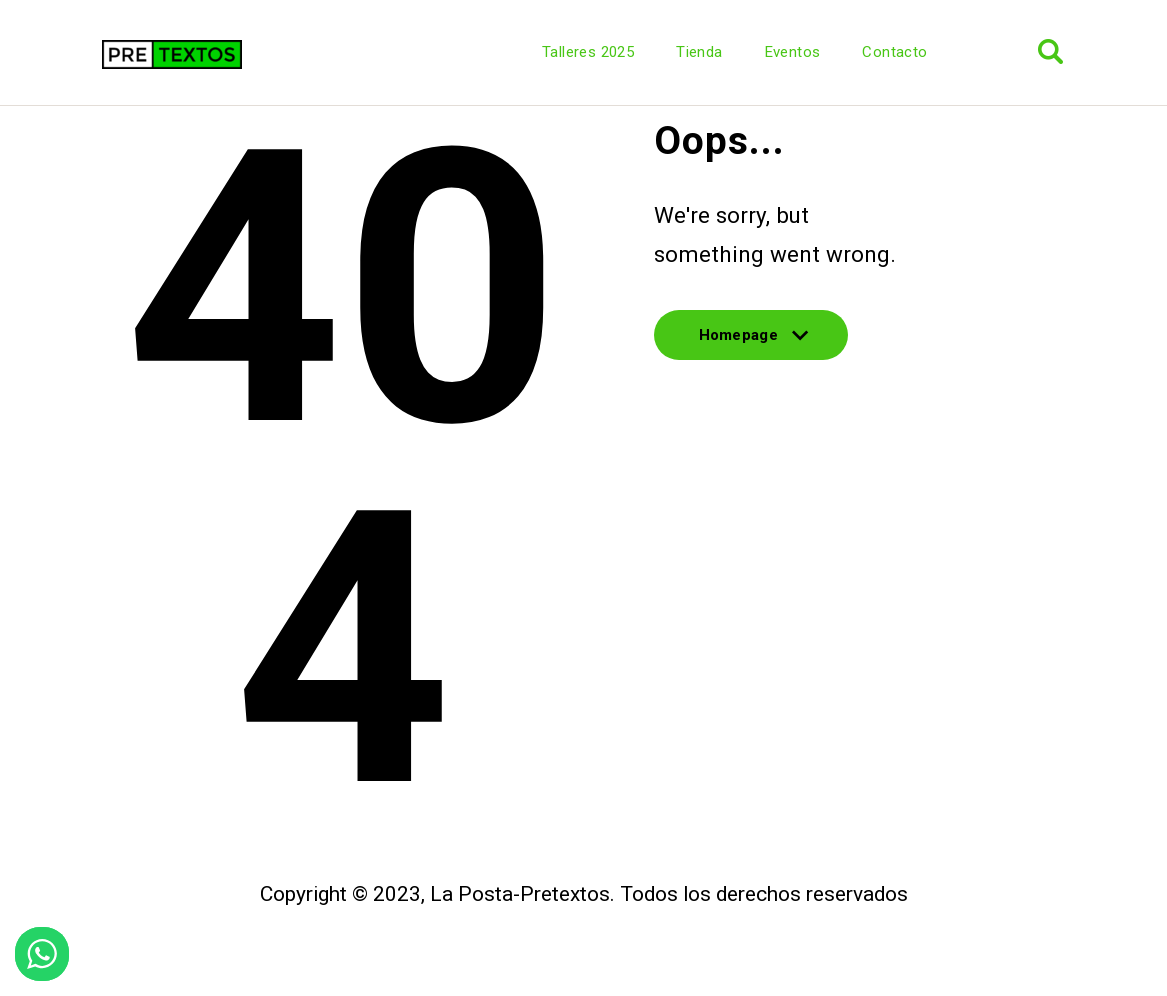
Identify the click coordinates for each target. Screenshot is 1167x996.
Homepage (751, 343)
